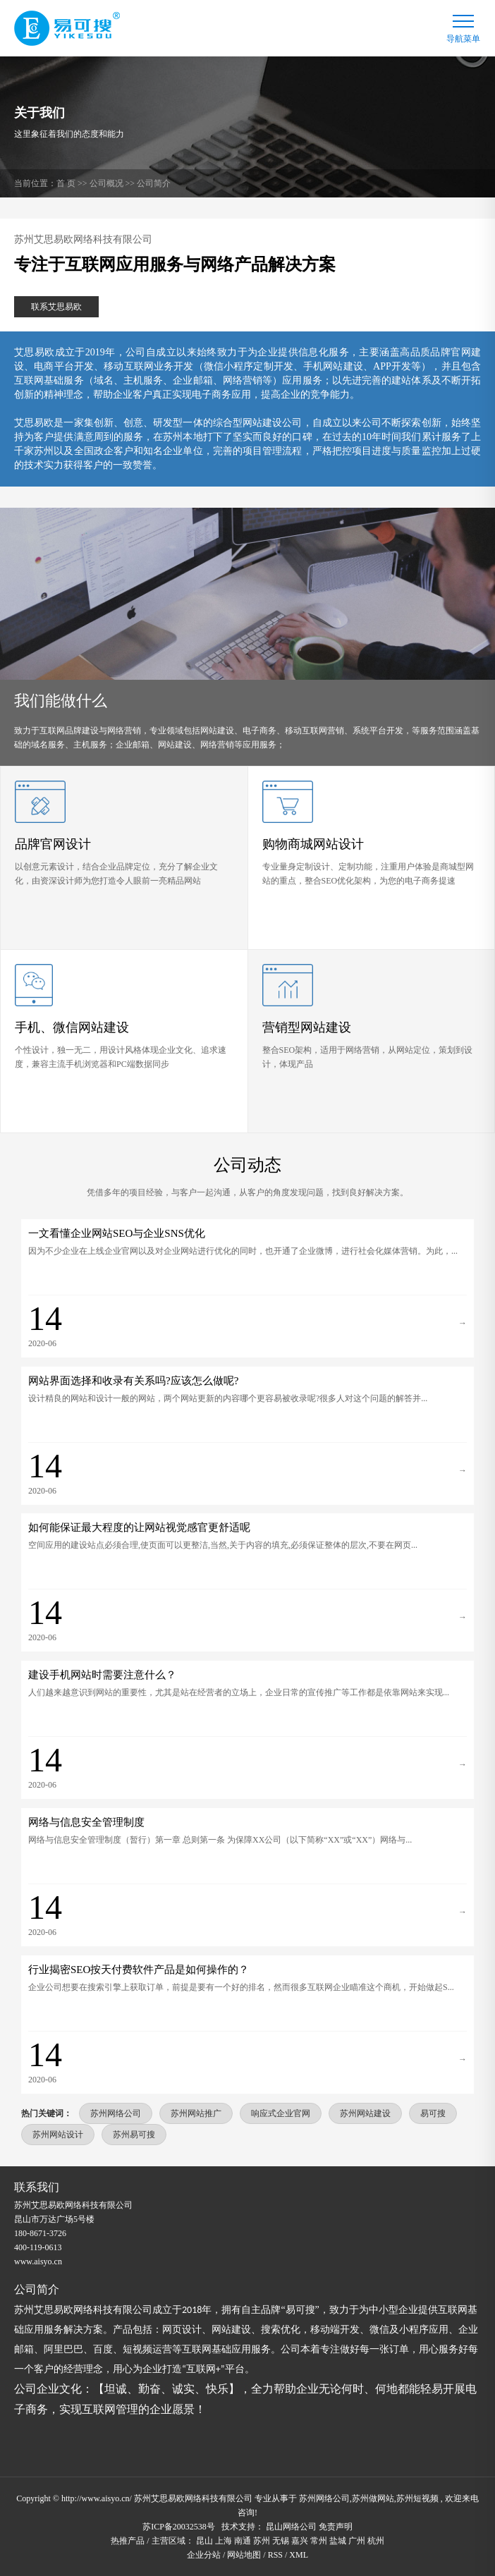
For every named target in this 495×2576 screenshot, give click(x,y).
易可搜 (433, 2113)
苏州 (261, 2541)
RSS (275, 2555)
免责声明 (336, 2527)
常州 (318, 2541)
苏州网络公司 (115, 2113)
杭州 (375, 2541)
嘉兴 (299, 2541)
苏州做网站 (373, 2498)
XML (298, 2555)
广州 (356, 2541)
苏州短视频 (417, 2498)
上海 (223, 2541)
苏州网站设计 (57, 2134)
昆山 (204, 2541)
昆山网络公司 (291, 2527)
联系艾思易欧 (56, 307)
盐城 (337, 2541)
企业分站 (204, 2555)
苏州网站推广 (196, 2113)
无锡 (280, 2541)
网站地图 (244, 2555)
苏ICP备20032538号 (178, 2527)
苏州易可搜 (134, 2134)
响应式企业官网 (280, 2113)
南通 (242, 2541)
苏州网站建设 (365, 2113)
